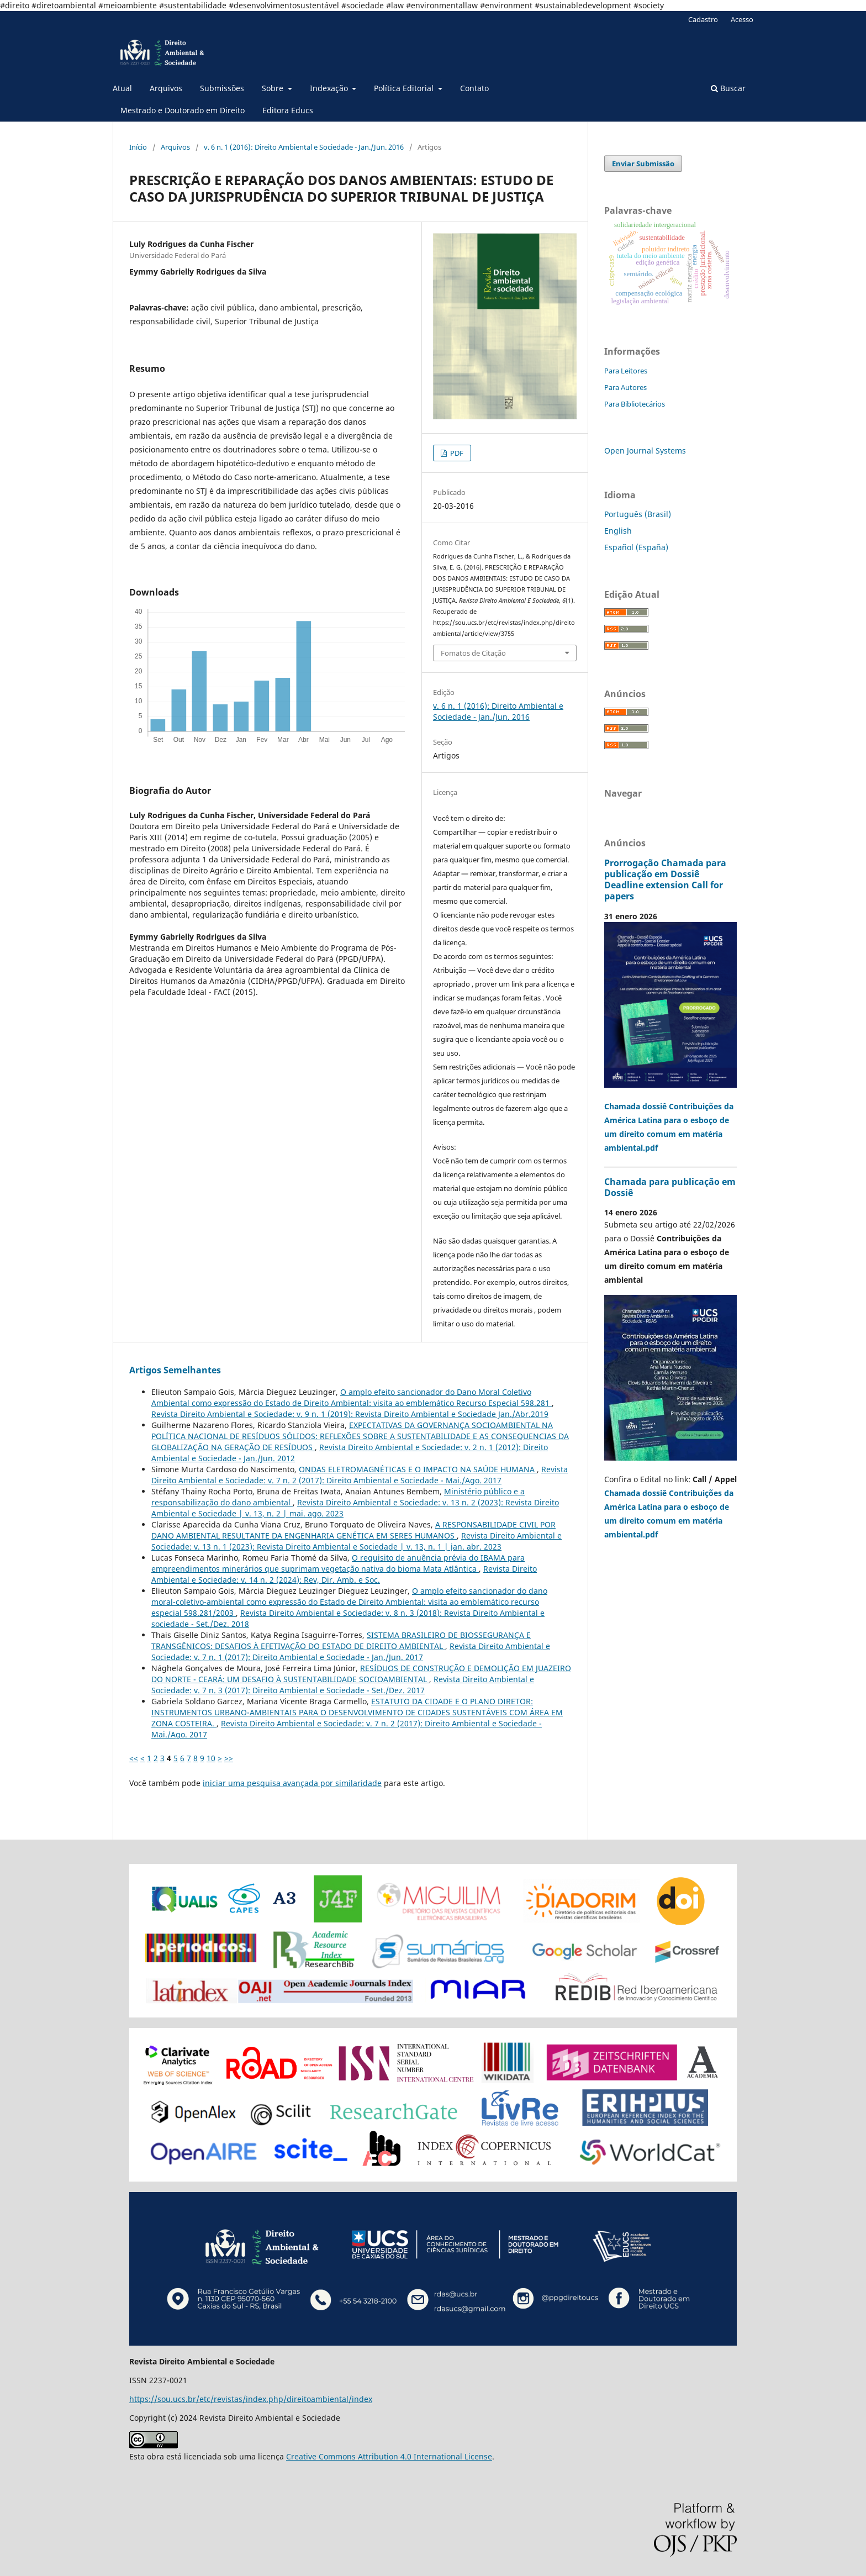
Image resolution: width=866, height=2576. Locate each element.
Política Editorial (405, 88)
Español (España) (636, 547)
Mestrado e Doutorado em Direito (182, 110)
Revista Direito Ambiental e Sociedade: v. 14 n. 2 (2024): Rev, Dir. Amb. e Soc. (344, 1574)
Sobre (274, 88)
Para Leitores (625, 371)
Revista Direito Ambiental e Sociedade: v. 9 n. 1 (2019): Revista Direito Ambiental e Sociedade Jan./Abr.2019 (349, 1414)
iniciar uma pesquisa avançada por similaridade (292, 1783)
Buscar (728, 88)
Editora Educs (287, 110)
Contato (474, 88)
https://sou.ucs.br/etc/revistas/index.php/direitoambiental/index (250, 2399)
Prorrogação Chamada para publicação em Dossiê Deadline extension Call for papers (665, 879)
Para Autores (625, 387)
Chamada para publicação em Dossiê (670, 1187)
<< (133, 1758)
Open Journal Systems (645, 450)
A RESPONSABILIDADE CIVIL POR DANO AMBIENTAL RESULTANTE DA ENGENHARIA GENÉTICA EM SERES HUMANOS (353, 1530)
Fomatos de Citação (473, 653)
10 (211, 1758)
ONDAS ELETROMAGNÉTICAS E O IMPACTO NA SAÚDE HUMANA (418, 1469)
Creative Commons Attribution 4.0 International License (389, 2456)
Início (138, 147)
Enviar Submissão (643, 163)
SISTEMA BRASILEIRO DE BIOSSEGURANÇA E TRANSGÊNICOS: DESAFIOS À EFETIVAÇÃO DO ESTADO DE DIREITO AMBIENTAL (341, 1640)
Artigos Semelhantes (175, 1370)
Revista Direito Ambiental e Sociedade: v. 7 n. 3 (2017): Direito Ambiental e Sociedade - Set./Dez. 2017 (342, 1684)
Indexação (330, 88)
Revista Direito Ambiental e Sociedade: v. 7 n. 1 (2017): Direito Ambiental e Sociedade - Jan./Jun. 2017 (350, 1651)
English (618, 530)
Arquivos (166, 88)
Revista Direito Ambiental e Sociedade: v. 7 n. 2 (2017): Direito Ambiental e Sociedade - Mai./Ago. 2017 (359, 1474)
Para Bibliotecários (634, 404)
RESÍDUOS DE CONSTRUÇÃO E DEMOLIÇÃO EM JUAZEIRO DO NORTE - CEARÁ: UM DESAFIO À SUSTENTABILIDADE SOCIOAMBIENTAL (361, 1673)
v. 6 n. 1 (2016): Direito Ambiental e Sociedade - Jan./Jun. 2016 (304, 147)
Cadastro (703, 19)
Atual (122, 88)
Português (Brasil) (637, 514)
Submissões (222, 88)
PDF (455, 453)
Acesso (742, 19)
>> (228, 1758)
